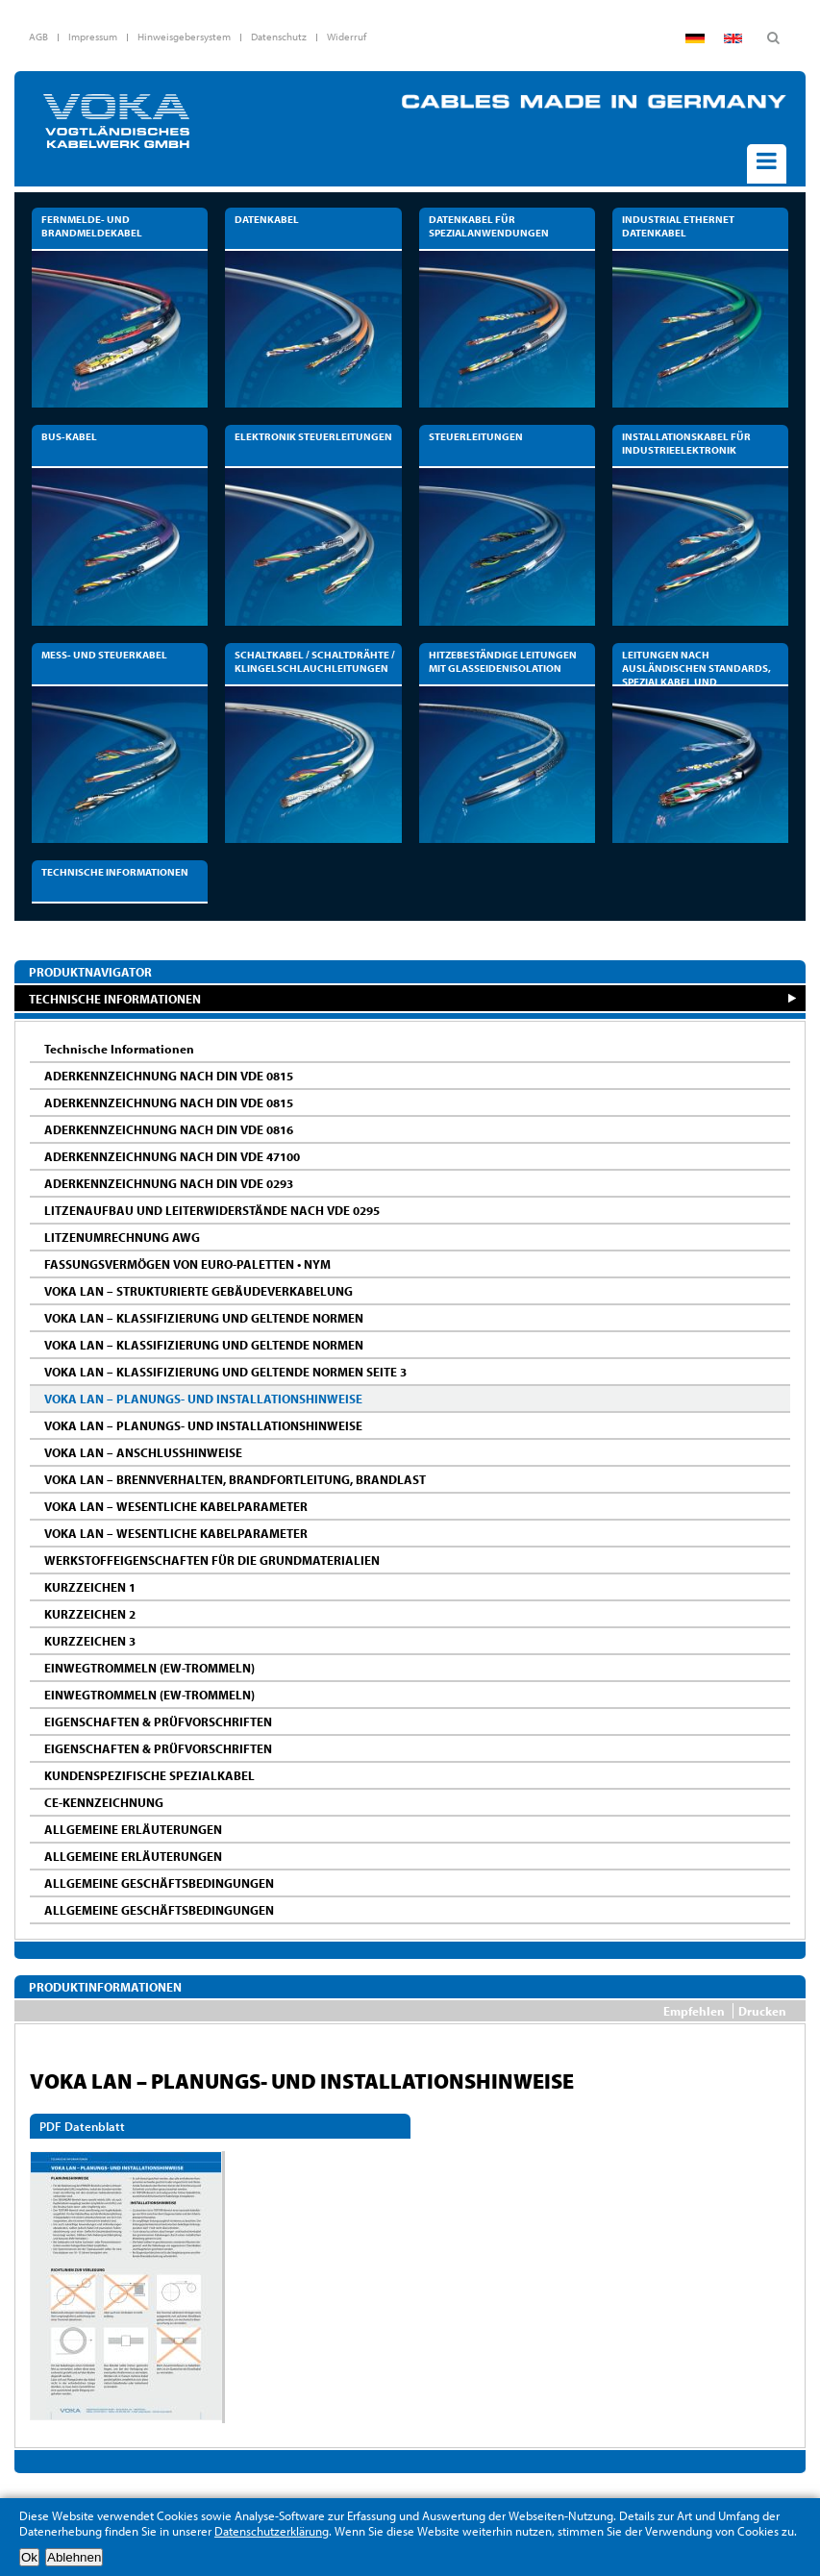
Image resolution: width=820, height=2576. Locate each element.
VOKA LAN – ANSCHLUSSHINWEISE (143, 1452)
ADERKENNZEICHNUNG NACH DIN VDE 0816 (168, 1129)
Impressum (92, 36)
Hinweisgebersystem (184, 36)
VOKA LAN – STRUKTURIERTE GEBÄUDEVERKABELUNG (198, 1291)
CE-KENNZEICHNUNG (103, 1802)
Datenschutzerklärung (271, 2531)
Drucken (762, 2011)
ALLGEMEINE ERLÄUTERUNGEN (133, 1829)
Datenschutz (279, 36)
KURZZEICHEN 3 (90, 1640)
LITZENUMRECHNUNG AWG (122, 1237)
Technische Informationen (119, 1048)
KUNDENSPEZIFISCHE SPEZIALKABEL (149, 1775)
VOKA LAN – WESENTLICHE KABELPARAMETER (176, 1506)
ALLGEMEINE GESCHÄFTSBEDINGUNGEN (159, 1883)
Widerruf (346, 36)
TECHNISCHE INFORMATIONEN (115, 998)
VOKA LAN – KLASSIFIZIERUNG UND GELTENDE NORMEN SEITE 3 (225, 1371)
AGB (38, 36)
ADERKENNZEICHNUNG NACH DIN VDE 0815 (168, 1075)
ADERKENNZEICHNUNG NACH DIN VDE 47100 (172, 1156)
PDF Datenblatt (82, 2126)
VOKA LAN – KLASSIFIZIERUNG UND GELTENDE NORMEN (203, 1317)
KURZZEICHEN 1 (90, 1587)
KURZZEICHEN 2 (90, 1614)
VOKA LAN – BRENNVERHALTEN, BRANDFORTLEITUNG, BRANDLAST (235, 1479)
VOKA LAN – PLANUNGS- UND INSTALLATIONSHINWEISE (203, 1398)
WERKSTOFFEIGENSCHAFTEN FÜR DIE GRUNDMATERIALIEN (212, 1560)
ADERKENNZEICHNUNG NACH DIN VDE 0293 (168, 1183)
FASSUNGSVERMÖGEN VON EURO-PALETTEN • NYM (187, 1264)
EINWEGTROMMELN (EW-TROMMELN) (149, 1667)
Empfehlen (694, 2011)
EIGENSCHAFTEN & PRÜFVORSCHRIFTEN (158, 1721)
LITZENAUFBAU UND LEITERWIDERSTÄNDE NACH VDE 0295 (212, 1210)
